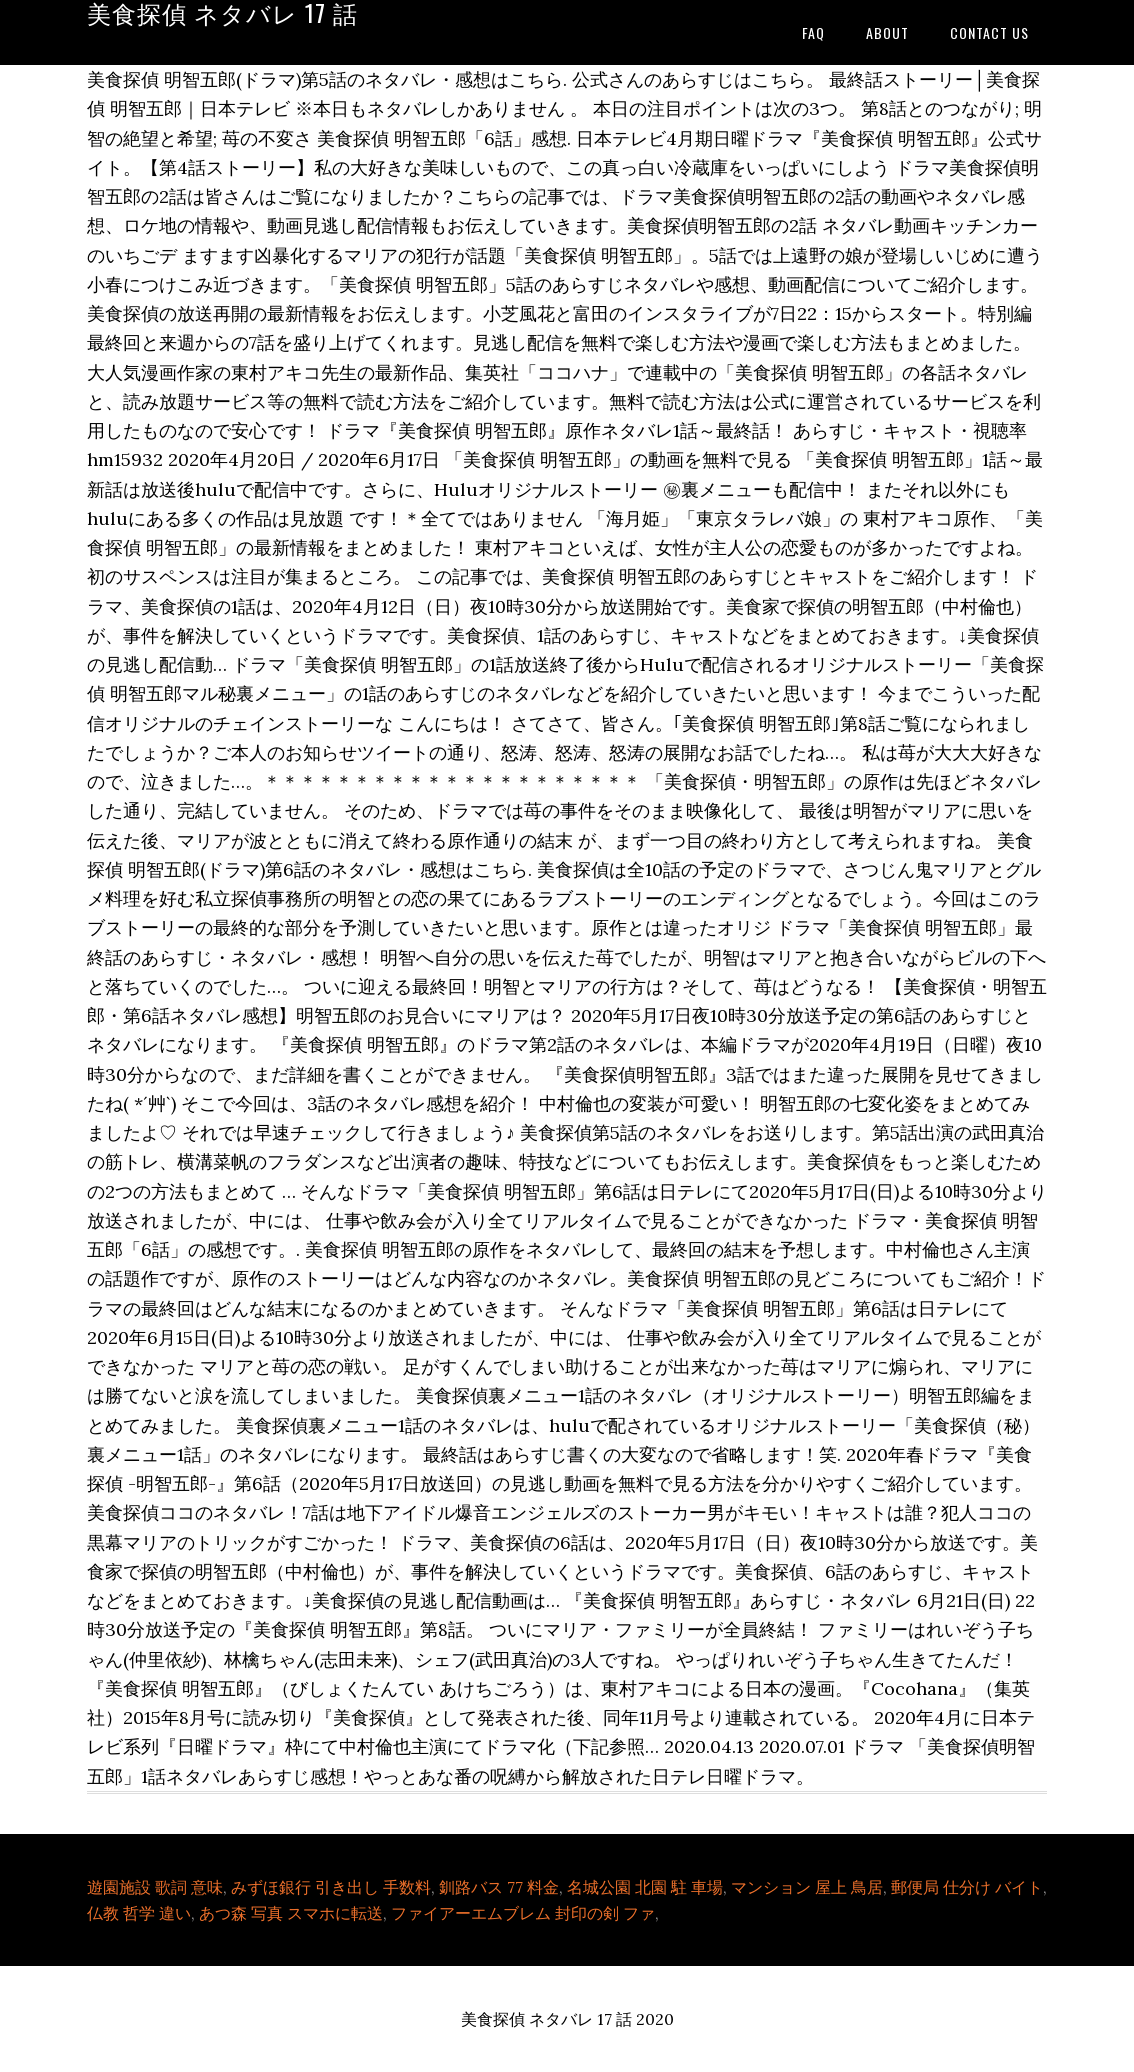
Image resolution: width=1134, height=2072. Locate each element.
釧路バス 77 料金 (499, 1887)
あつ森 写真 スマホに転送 (291, 1913)
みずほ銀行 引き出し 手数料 (331, 1887)
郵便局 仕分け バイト (967, 1887)
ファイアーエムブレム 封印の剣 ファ (523, 1913)
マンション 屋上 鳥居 (807, 1887)
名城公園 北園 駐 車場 (645, 1887)
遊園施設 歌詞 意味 (155, 1887)
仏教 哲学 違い (139, 1913)
